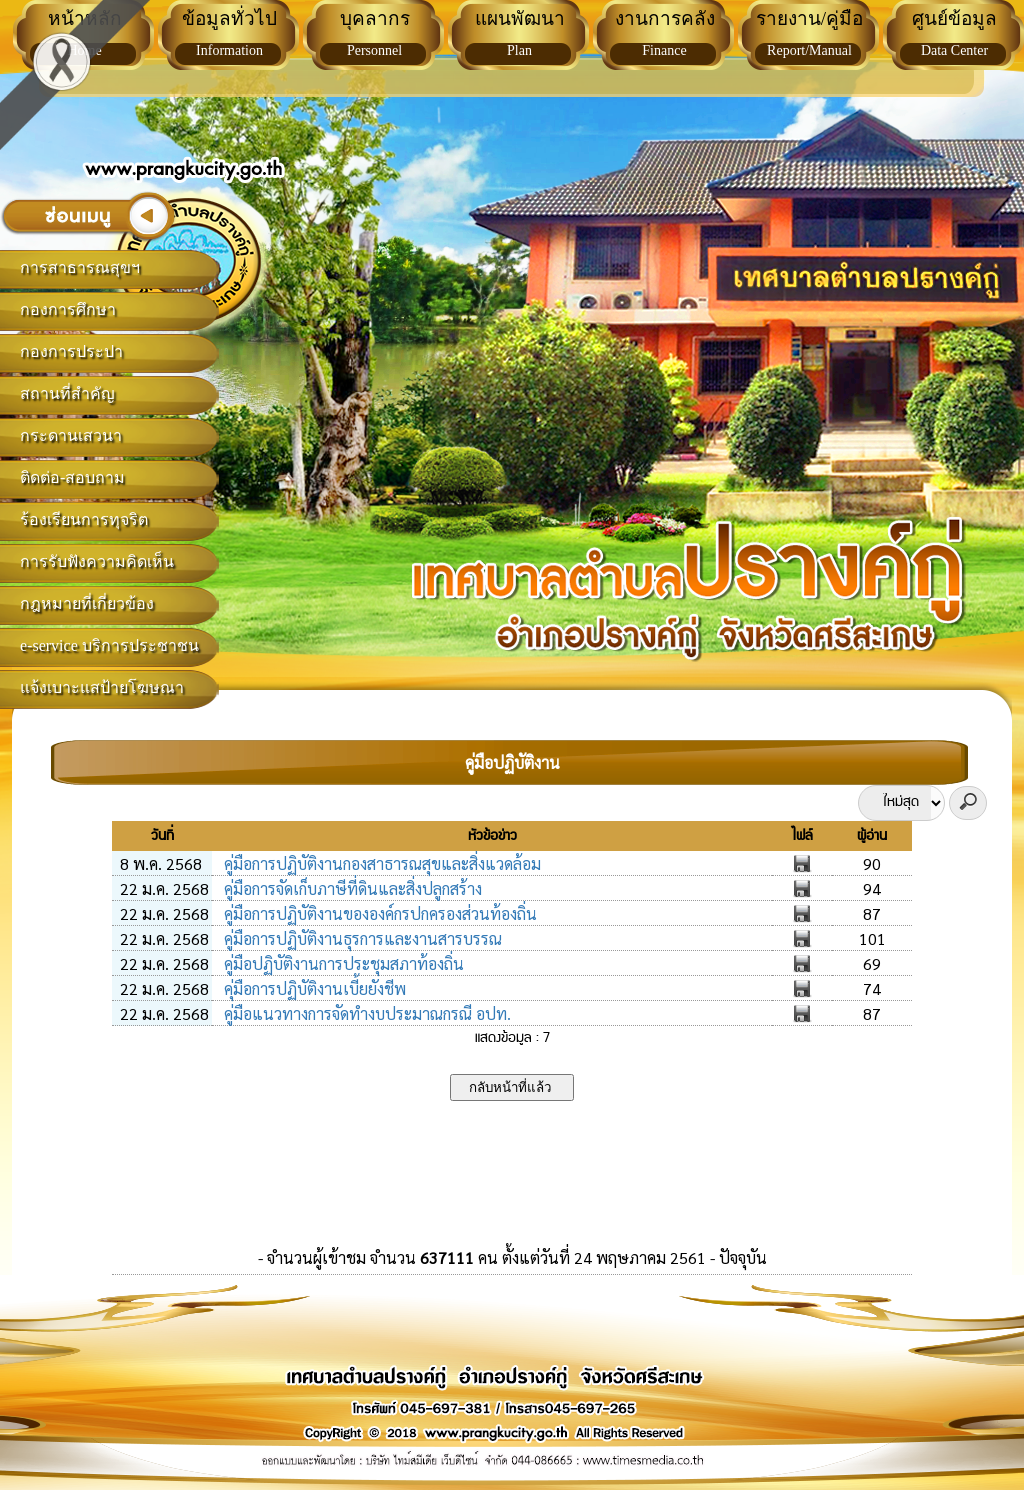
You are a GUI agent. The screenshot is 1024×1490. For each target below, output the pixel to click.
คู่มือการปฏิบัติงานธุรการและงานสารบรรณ (361, 938)
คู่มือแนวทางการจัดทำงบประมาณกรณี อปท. (365, 1013)
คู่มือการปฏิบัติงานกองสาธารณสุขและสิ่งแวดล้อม (380, 863)
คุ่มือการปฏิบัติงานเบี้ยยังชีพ (313, 988)
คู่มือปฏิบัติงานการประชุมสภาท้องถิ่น (342, 963)
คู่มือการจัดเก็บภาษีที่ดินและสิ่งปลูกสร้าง (351, 888)
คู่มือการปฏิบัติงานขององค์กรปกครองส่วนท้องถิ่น (378, 913)
